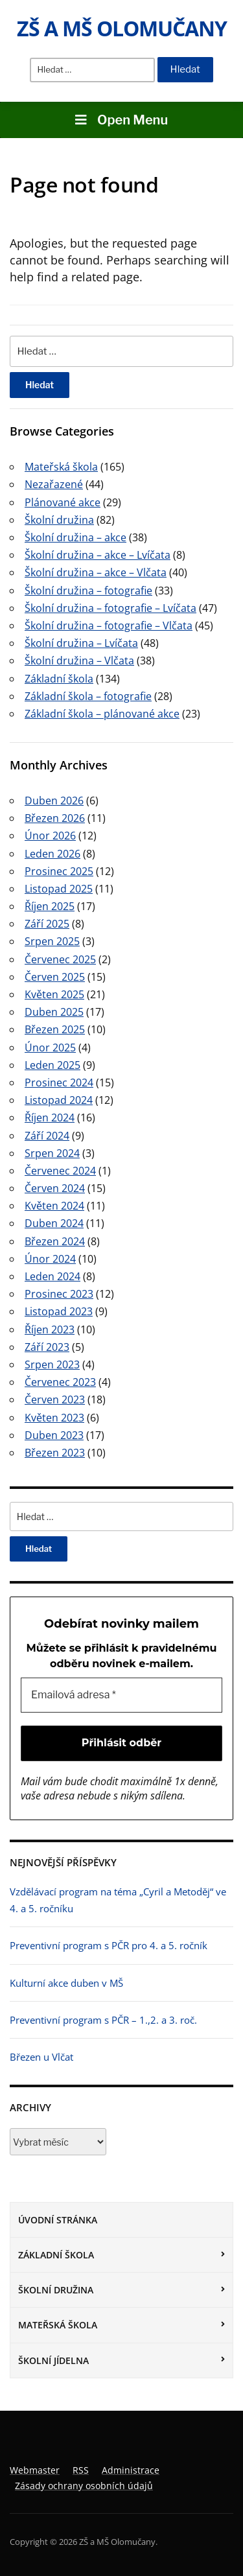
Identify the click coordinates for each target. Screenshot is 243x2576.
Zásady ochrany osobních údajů (84, 2485)
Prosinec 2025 (59, 871)
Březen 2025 (55, 1029)
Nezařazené (54, 484)
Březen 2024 (55, 1241)
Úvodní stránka (57, 2220)
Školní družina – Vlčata (79, 660)
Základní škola (56, 2255)
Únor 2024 (50, 1259)
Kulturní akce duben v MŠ (66, 1982)
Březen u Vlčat (41, 2056)
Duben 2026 (54, 800)
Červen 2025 (55, 977)
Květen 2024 (54, 1206)
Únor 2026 (50, 835)
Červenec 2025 (60, 959)
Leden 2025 (52, 1065)
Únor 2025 (50, 1047)
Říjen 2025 (50, 906)
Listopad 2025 (59, 889)
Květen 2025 (54, 994)
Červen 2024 (55, 1188)
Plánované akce (62, 502)
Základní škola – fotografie (88, 696)
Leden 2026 (52, 854)
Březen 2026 (55, 818)
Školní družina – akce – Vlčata (96, 572)
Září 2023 (47, 1347)
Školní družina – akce (75, 537)
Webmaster (35, 2470)
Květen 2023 (54, 1418)
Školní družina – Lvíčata (81, 643)
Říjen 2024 (50, 1117)
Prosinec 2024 (59, 1082)
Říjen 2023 (50, 1329)
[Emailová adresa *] (121, 1695)
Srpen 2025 (52, 941)
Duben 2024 (54, 1223)
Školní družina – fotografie (88, 590)
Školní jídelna (53, 2360)
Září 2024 (47, 1136)
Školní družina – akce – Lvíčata (97, 555)
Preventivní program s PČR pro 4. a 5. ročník (108, 1945)
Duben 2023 (54, 1435)
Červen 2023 (55, 1399)
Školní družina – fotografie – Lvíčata (110, 608)
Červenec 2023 (60, 1382)
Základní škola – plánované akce (102, 714)
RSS (81, 2470)
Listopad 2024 (59, 1100)
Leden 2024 (52, 1276)
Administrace (130, 2470)
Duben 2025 (54, 1012)
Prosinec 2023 (59, 1294)
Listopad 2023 (59, 1311)
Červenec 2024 (60, 1171)
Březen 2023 (55, 1453)
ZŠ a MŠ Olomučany (122, 28)
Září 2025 (47, 924)
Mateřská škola (57, 2325)
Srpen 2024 (52, 1153)
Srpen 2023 (52, 1364)
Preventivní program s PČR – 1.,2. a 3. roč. (103, 2019)
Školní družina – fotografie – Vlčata (108, 625)
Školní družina (55, 2290)
